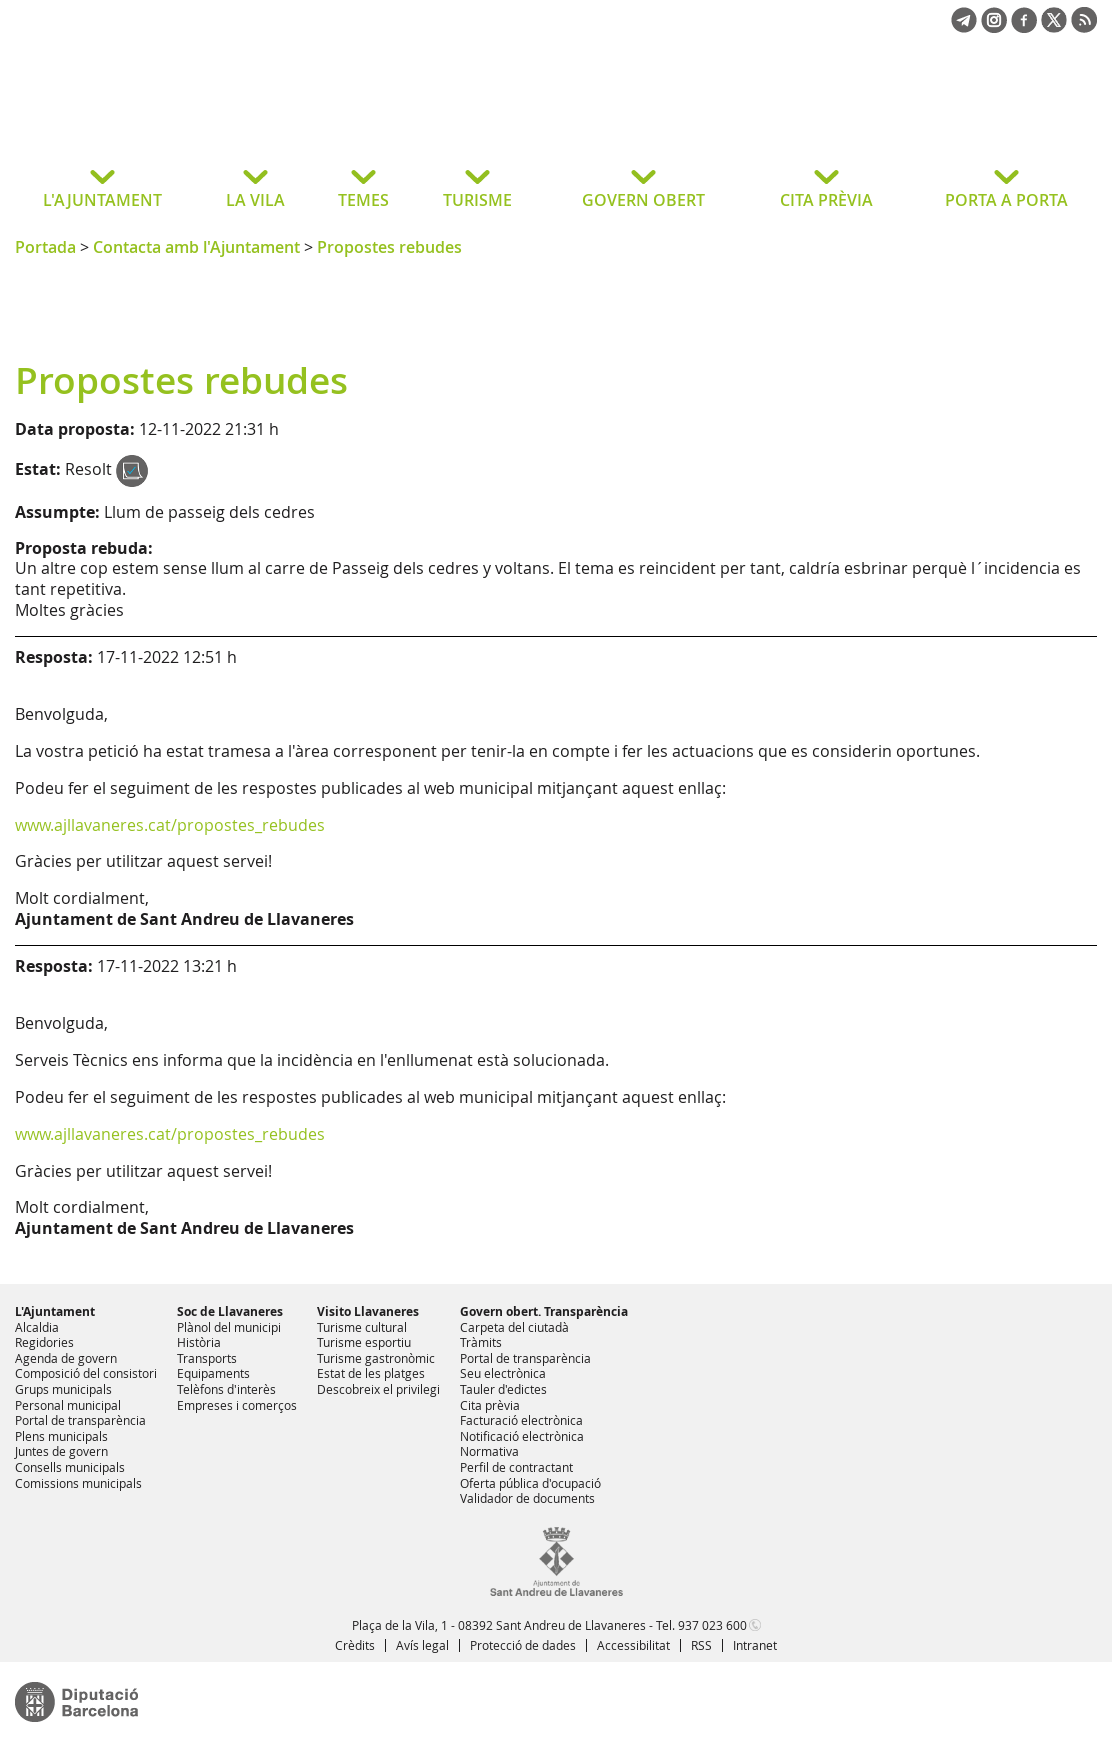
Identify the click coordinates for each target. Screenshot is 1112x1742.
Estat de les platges (371, 1373)
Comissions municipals (78, 1483)
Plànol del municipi (229, 1327)
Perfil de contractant (516, 1467)
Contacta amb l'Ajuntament (196, 247)
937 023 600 (712, 1625)
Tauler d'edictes (503, 1389)
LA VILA (255, 200)
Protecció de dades (523, 1645)
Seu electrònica (503, 1373)
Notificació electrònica (522, 1436)
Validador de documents (527, 1498)
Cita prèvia (490, 1405)
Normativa (489, 1451)
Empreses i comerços (237, 1405)
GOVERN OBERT (643, 200)
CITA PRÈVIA (826, 200)
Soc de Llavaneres (230, 1311)
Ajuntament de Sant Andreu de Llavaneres (174, 114)
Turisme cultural (362, 1327)
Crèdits (355, 1645)
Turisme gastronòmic (376, 1358)
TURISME (477, 200)
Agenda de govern (66, 1358)
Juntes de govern (61, 1451)
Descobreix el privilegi (378, 1389)
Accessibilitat (633, 1645)
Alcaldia (37, 1327)
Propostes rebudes (389, 247)
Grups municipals (63, 1389)
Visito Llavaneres (368, 1311)
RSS (701, 1645)
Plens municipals (61, 1436)
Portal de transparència (80, 1420)
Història (199, 1342)
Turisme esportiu (364, 1342)
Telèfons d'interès (226, 1389)
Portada (45, 247)
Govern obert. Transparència (544, 1311)
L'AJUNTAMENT (102, 200)
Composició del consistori (86, 1373)
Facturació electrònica (521, 1420)
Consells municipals (70, 1467)
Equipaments (213, 1373)
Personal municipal (68, 1405)
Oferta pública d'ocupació (530, 1483)
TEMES (363, 200)
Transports (207, 1358)
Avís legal (422, 1645)
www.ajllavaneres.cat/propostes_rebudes (170, 825)
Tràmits (481, 1342)
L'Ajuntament (55, 1311)
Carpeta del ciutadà (514, 1327)
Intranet (755, 1645)
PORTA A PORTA (1006, 200)
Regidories (44, 1342)
